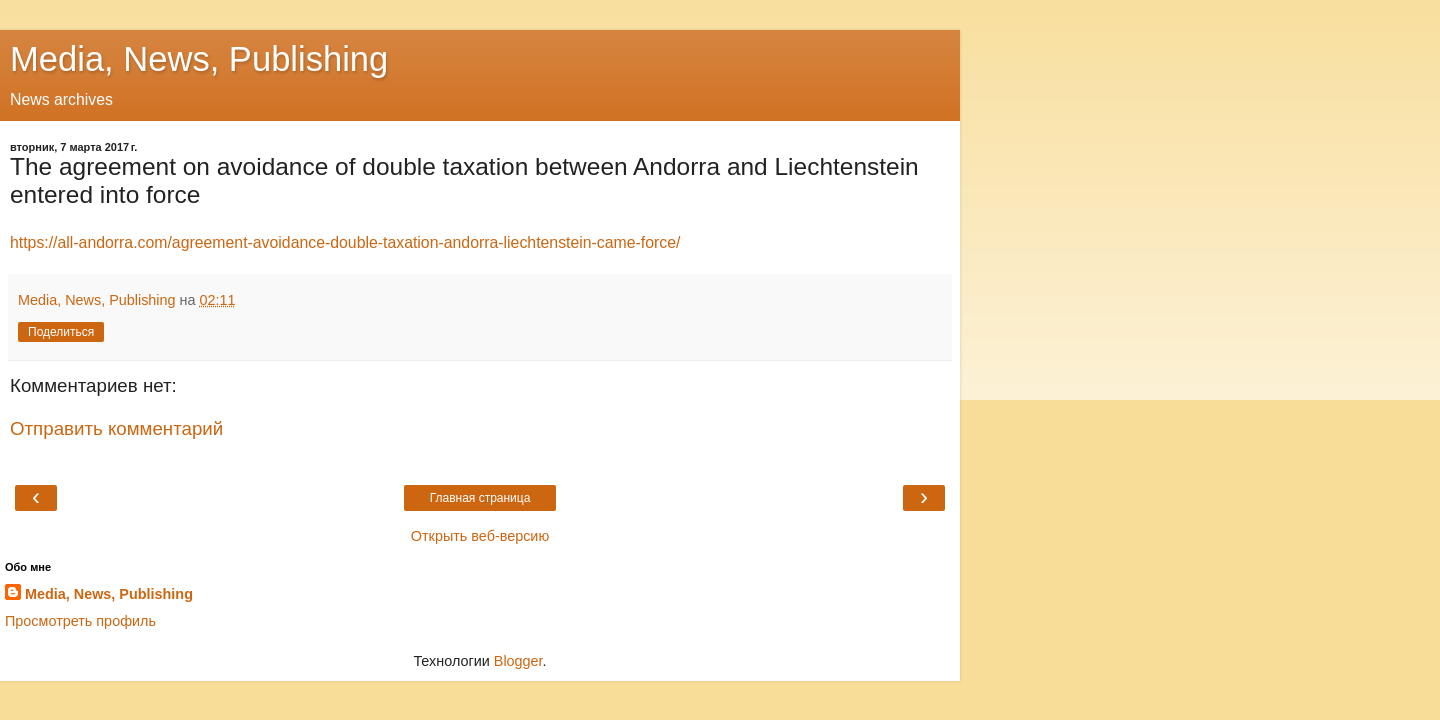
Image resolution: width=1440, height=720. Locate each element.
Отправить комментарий (116, 428)
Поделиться (61, 332)
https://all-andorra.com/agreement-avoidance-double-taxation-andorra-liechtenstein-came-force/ (345, 242)
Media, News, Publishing (199, 59)
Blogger (518, 661)
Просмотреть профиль (80, 621)
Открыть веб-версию (480, 536)
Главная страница (480, 498)
